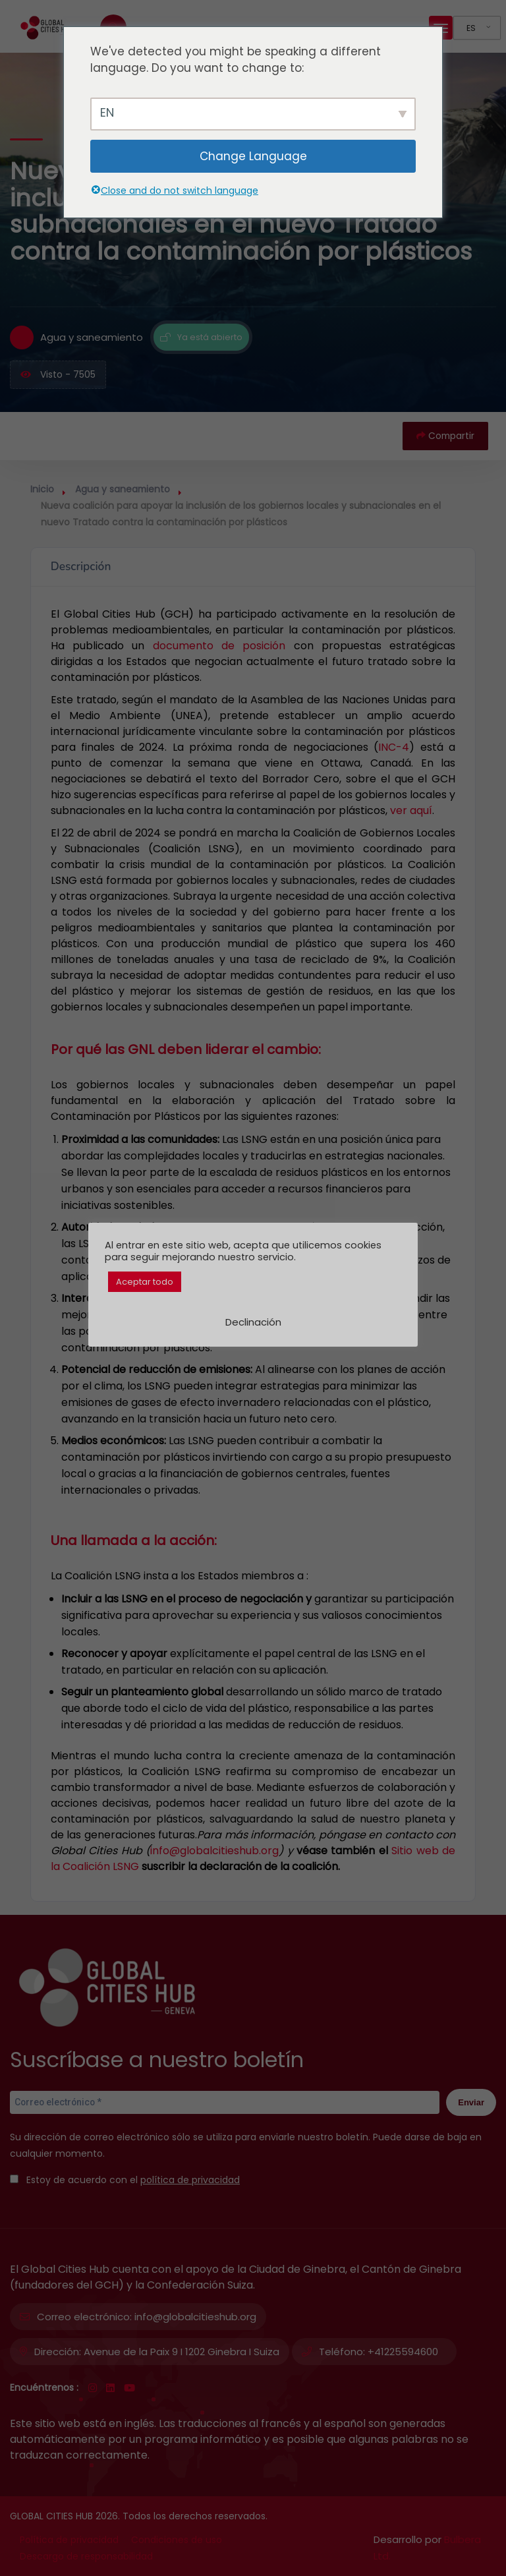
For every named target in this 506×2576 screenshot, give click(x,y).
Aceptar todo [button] (144, 1281)
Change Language (253, 156)
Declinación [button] (253, 1322)
